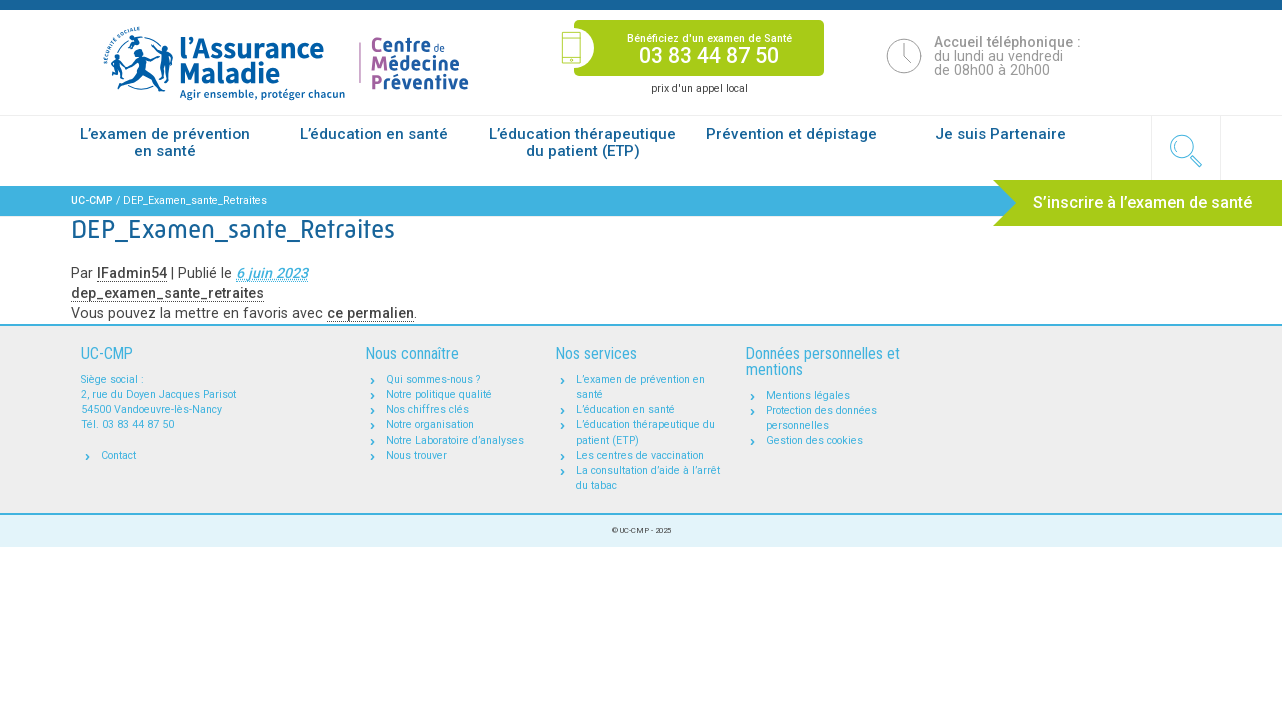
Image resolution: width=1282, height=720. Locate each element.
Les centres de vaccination (640, 455)
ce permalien (370, 313)
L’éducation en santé (374, 134)
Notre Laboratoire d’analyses (455, 440)
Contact (118, 455)
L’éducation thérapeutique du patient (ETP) (582, 142)
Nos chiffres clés (427, 409)
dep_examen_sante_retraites (167, 293)
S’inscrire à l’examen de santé (1142, 202)
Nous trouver (416, 455)
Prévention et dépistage (791, 134)
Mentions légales (808, 395)
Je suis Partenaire (1000, 134)
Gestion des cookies (814, 440)
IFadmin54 (132, 273)
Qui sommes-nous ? (433, 379)
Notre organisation (430, 424)
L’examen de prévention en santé (165, 142)
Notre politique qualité (439, 394)
